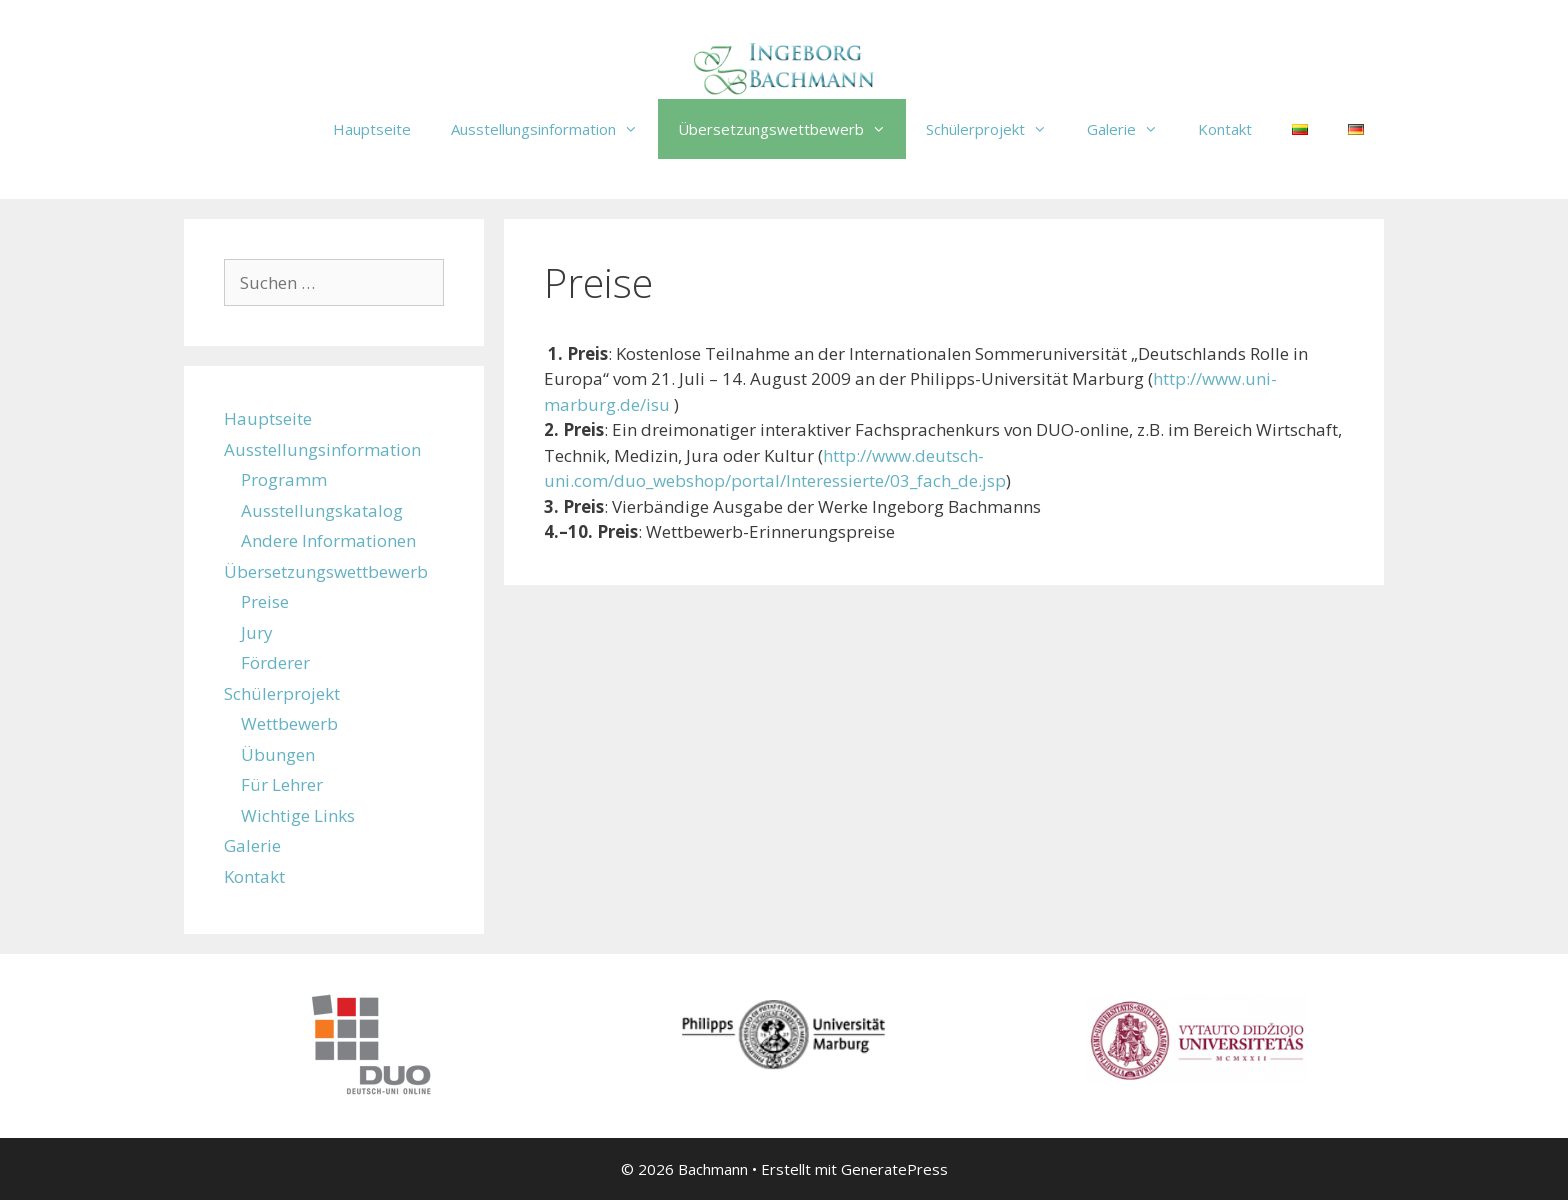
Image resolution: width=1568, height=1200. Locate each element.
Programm (284, 479)
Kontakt (1225, 129)
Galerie (1132, 129)
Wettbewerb (289, 723)
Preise (265, 601)
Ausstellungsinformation (554, 129)
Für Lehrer (282, 784)
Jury (257, 632)
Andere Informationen (328, 540)
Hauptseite (372, 129)
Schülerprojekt (996, 129)
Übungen (278, 754)
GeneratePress (894, 1169)
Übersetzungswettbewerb (792, 129)
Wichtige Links (298, 815)
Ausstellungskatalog (322, 510)
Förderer (275, 662)
